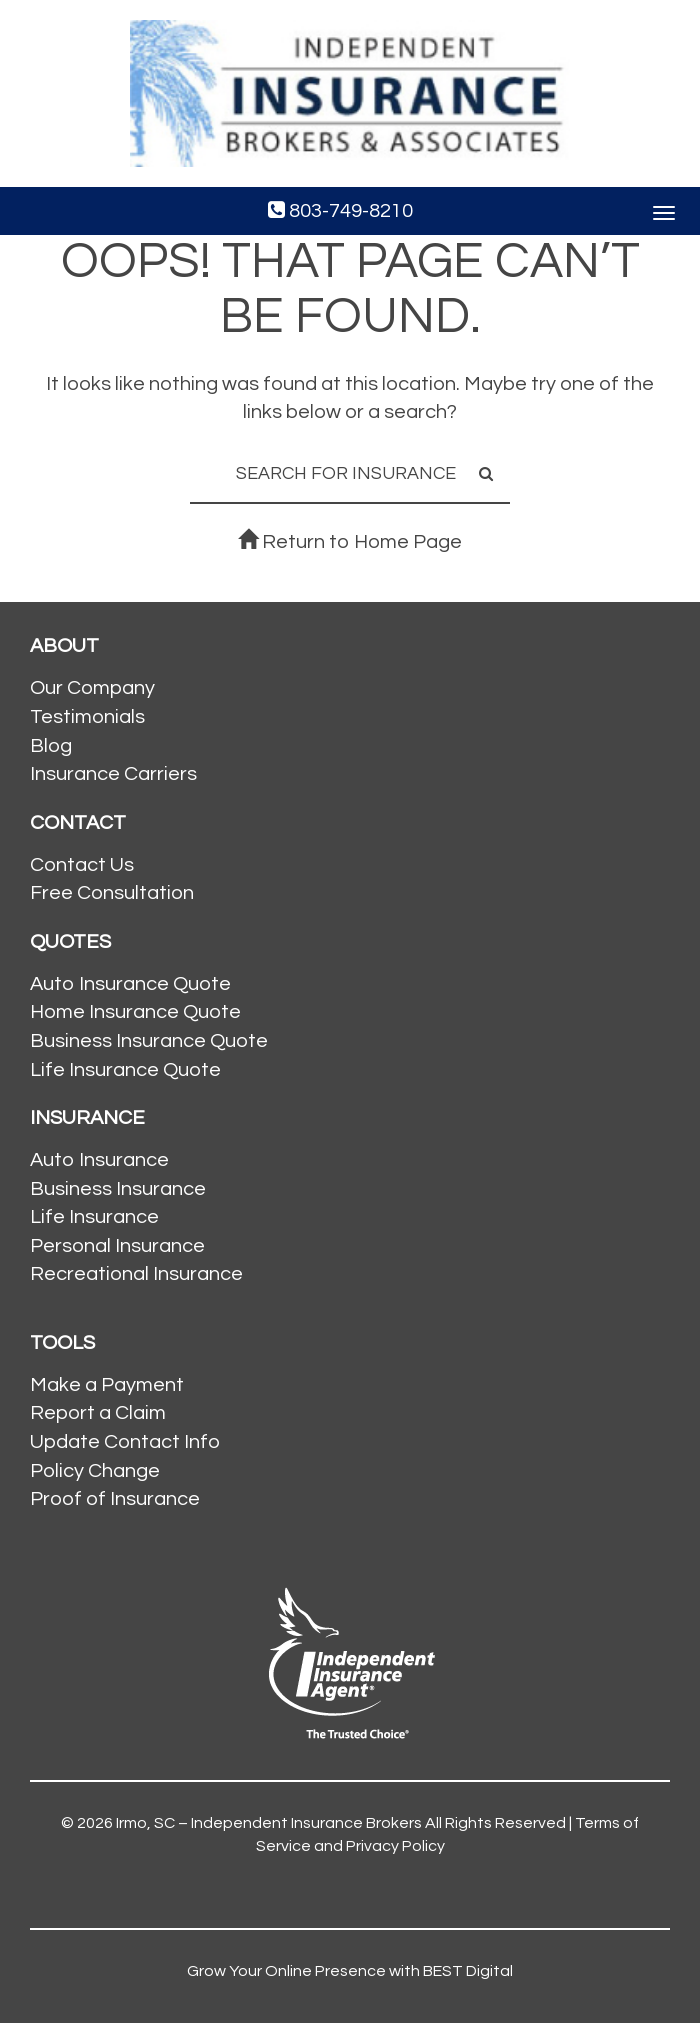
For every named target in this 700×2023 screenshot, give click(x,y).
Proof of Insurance (115, 1499)
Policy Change (95, 1471)
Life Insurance (94, 1217)
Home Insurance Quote (135, 1012)
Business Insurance (118, 1189)
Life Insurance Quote (125, 1070)
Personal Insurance (117, 1246)
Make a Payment (107, 1385)
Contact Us (82, 865)
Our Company (92, 688)
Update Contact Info (125, 1442)
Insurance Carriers (113, 774)
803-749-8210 (340, 210)
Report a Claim (98, 1413)
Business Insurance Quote (149, 1041)
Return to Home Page (350, 542)
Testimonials (87, 717)
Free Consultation (112, 893)
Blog (51, 746)
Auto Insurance (99, 1160)
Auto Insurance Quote (130, 984)
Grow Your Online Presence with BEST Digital (350, 1971)
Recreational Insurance (136, 1274)
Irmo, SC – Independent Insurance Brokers (269, 1823)
